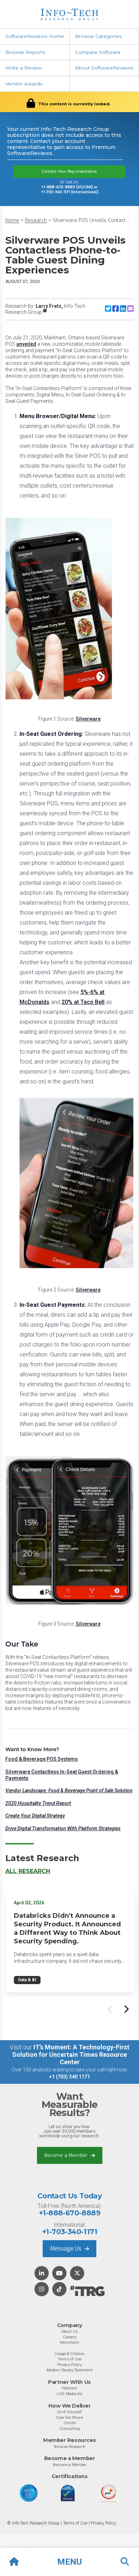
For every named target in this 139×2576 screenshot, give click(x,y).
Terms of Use (69, 2358)
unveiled (26, 344)
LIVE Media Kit (69, 2393)
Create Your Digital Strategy (35, 1816)
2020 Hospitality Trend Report (38, 1803)
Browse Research (69, 2446)
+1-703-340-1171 (69, 2231)
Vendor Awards (23, 84)
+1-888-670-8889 (69, 2213)
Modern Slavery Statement (70, 2369)
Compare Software (98, 52)
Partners (69, 2388)
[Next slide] (126, 2009)
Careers (69, 2336)
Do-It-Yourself (69, 2411)
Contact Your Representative (69, 171)
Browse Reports (25, 52)
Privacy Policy (69, 2364)
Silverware (88, 719)
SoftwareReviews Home (34, 36)
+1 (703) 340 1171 (69, 2077)
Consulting (69, 2428)
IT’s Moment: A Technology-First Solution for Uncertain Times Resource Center (70, 2054)
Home (12, 220)
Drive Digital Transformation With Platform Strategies (63, 1828)
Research (36, 220)
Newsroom (69, 2342)
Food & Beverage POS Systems (41, 1759)
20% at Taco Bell (83, 1002)
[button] (69, 2562)
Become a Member (69, 2155)
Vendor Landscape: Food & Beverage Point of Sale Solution (69, 1790)
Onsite (70, 2422)
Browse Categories (98, 36)
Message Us (69, 2248)
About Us (69, 2331)
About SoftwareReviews (104, 68)
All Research (27, 1871)
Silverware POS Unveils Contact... (91, 220)
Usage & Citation (70, 2353)
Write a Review (23, 68)
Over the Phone (69, 2417)
